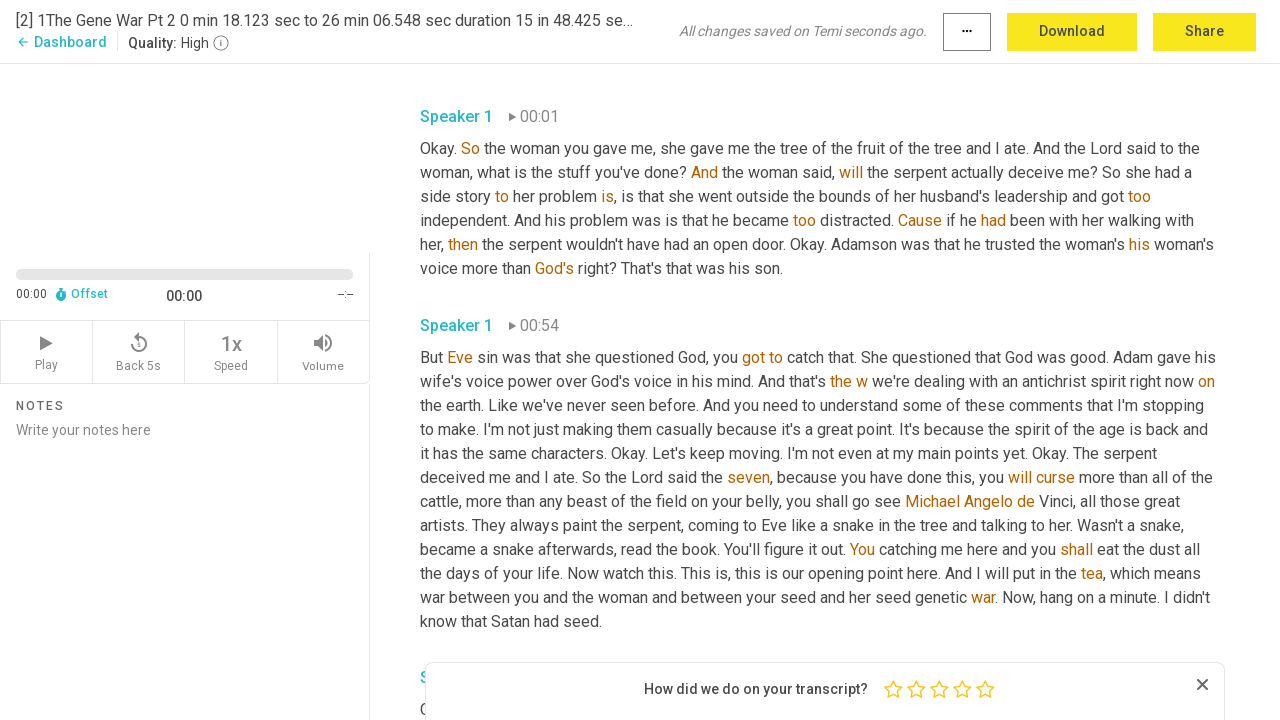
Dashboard (61, 42)
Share (1204, 31)
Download (1072, 31)
